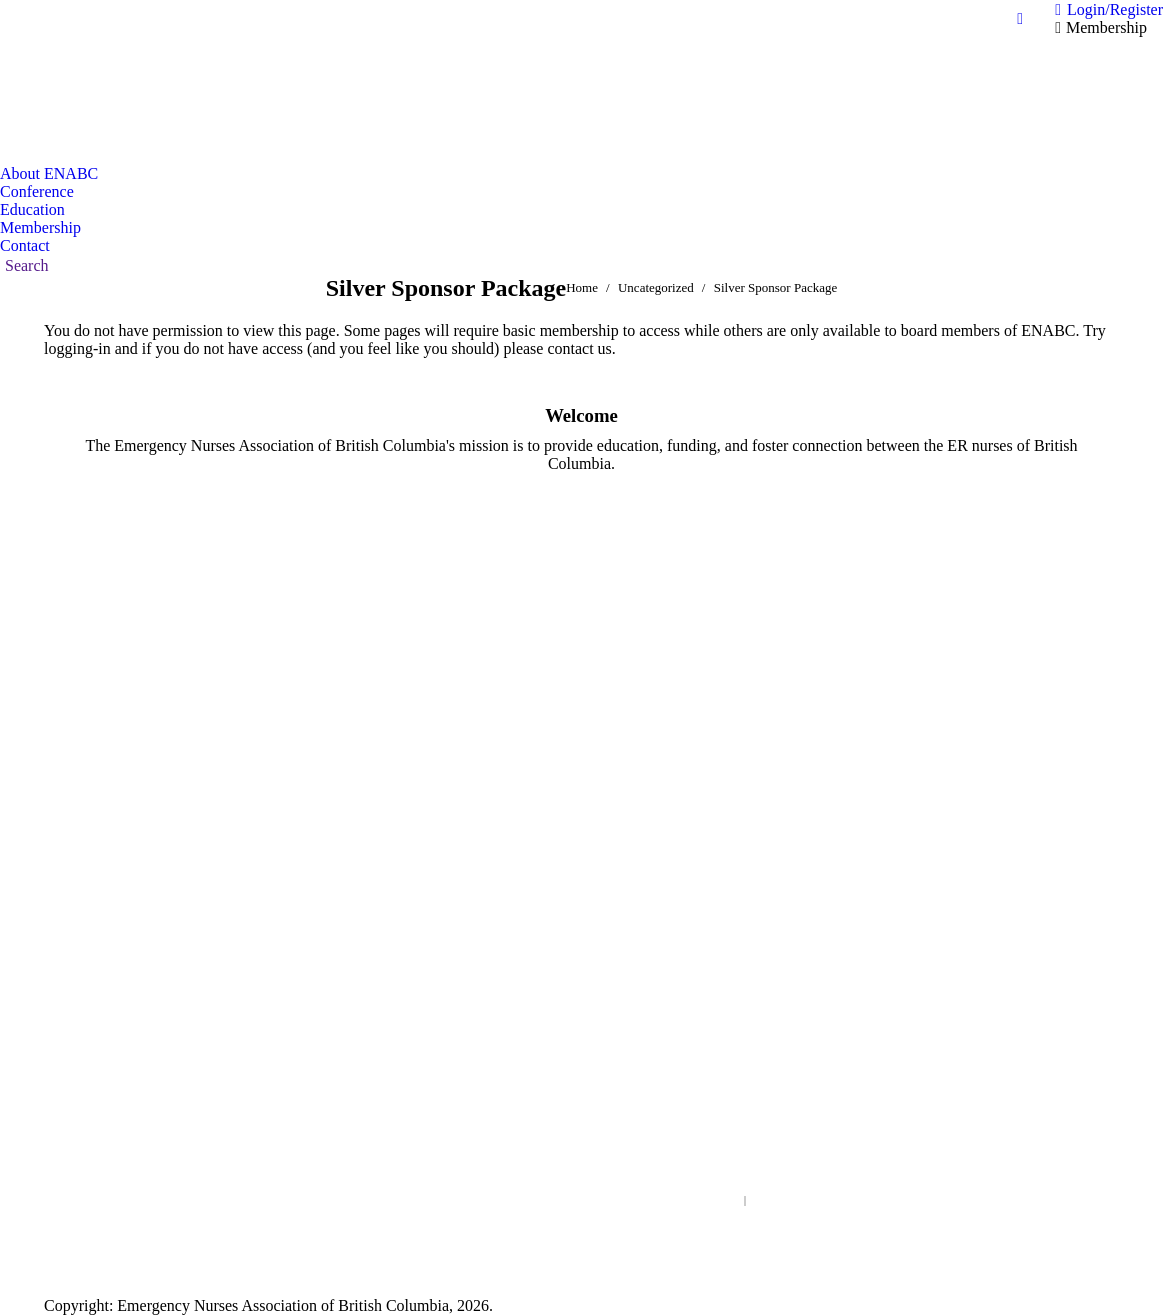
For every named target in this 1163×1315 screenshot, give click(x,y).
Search (745, 1201)
